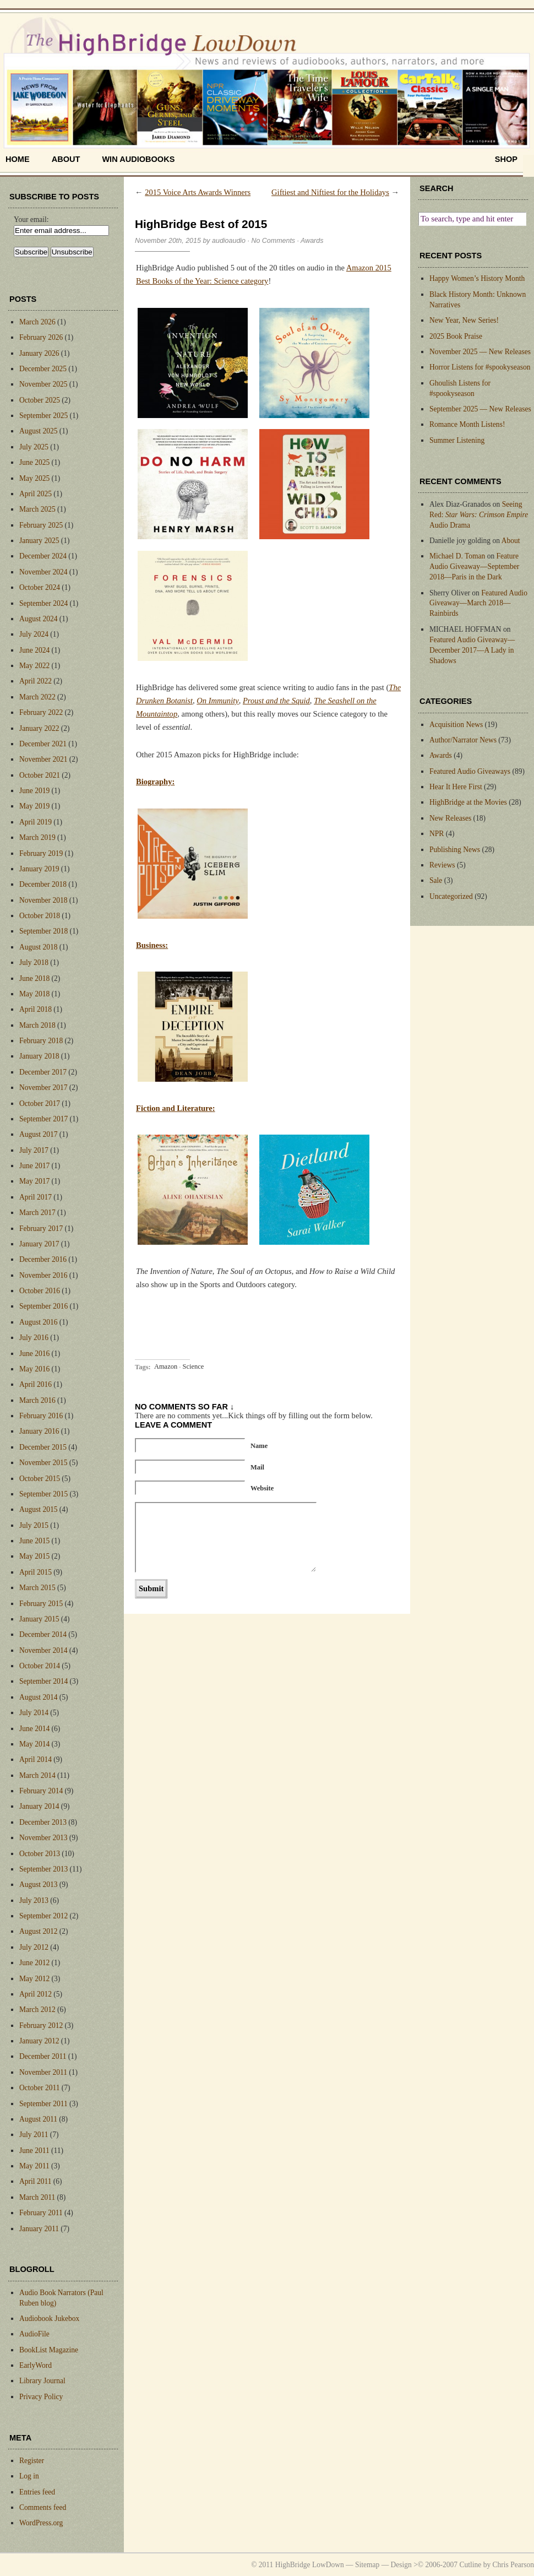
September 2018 (43, 931)
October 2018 (39, 916)
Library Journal (42, 2381)
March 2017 (37, 1212)
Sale (435, 880)
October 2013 (39, 1854)
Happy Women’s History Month (477, 278)
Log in (29, 2476)
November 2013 (43, 1838)
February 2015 (41, 1603)
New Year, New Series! (464, 320)
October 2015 (39, 1478)
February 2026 (41, 337)
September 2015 (43, 1494)
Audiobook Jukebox (49, 2318)
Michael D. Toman (457, 556)
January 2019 (39, 869)
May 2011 (34, 2166)
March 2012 (37, 2009)
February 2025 (41, 525)
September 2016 (43, 1306)
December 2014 (43, 1634)
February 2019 (41, 853)
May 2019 (34, 806)
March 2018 (37, 1025)
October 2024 (39, 587)
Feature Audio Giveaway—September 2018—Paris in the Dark (474, 566)
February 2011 (41, 2213)
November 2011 (43, 2072)
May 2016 (34, 1369)
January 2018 (39, 1056)
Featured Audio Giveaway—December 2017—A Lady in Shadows (472, 650)
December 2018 (43, 884)
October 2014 (39, 1666)
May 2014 (34, 1744)
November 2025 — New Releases (480, 352)
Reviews (442, 865)
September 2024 (43, 603)
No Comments (273, 241)
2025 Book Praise (455, 336)
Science (193, 1367)
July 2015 (33, 1525)
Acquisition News (456, 724)
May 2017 (34, 1181)
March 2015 (37, 1587)
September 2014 (43, 1681)
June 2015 (34, 1541)
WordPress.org (41, 2523)
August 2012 (38, 1931)
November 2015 (43, 1462)
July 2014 (33, 1713)
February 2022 (41, 712)
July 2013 (33, 1900)
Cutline (470, 2565)
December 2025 (43, 369)
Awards (312, 241)
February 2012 (41, 2025)
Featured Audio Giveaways (469, 771)
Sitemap (367, 2565)
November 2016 (43, 1275)
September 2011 (43, 2104)
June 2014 (34, 1728)
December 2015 (43, 1447)
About (66, 159)
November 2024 (43, 572)
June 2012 (34, 1963)
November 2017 (43, 1087)
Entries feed (37, 2492)
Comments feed (42, 2507)
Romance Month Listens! (467, 424)
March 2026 (37, 322)
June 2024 (34, 650)
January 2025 (39, 540)
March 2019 (37, 837)
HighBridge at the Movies (468, 802)
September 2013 (43, 1869)
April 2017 (35, 1197)
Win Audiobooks (138, 159)
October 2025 (39, 400)
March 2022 (37, 697)
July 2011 (33, 2134)
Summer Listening (456, 440)
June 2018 (34, 978)
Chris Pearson (513, 2565)
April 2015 (35, 1572)
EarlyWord (35, 2365)
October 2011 (39, 2088)
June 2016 (34, 1353)
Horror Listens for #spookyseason (480, 367)
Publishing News (454, 849)
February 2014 (41, 1791)
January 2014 (39, 1806)
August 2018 (38, 947)
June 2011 (34, 2150)
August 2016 (38, 1322)
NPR (436, 833)
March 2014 (37, 1775)
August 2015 (38, 1509)
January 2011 (39, 2229)
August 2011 (38, 2119)
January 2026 (39, 353)
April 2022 (35, 681)
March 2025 (37, 509)
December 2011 (42, 2056)
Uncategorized (451, 896)
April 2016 (35, 1384)
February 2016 (41, 1416)
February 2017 (41, 1228)
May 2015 (34, 1556)
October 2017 (39, 1103)
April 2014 (35, 1759)
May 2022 (34, 665)
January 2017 (39, 1244)
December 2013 (43, 1822)
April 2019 (35, 822)
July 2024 (33, 634)
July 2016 (33, 1337)
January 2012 (39, 2041)
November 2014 (43, 1650)
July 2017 (33, 1150)
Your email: (31, 219)
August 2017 (38, 1134)
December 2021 (43, 744)
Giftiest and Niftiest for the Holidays (330, 192)
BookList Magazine (48, 2350)
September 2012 (43, 1916)
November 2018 (43, 900)
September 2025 (43, 415)
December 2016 (43, 1259)
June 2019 (34, 791)
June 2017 (34, 1166)
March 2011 (37, 2197)
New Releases (450, 818)
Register (31, 2460)
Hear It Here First (455, 787)
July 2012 (33, 1947)
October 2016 (39, 1291)
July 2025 (33, 447)
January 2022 (39, 728)
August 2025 (38, 431)
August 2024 (38, 619)
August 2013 (38, 1884)
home (18, 159)
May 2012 (34, 1979)
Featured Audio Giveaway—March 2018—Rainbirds (478, 603)
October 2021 (39, 775)
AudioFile (34, 2334)
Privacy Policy (41, 2397)
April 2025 (35, 494)
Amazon (165, 1367)
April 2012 (35, 1994)
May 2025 (34, 478)
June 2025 (34, 462)
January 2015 (39, 1619)
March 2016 (37, 1400)
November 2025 (43, 384)
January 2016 (39, 1431)
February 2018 (41, 1041)
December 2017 (43, 1072)
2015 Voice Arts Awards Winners (197, 192)
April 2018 (35, 1009)
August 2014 (38, 1697)
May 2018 (34, 994)
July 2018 (33, 962)
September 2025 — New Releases (480, 409)
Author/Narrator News (463, 740)
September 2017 (43, 1119)
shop (506, 159)
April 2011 (35, 2181)
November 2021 (43, 759)
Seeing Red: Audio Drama (478, 514)
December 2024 (43, 556)
